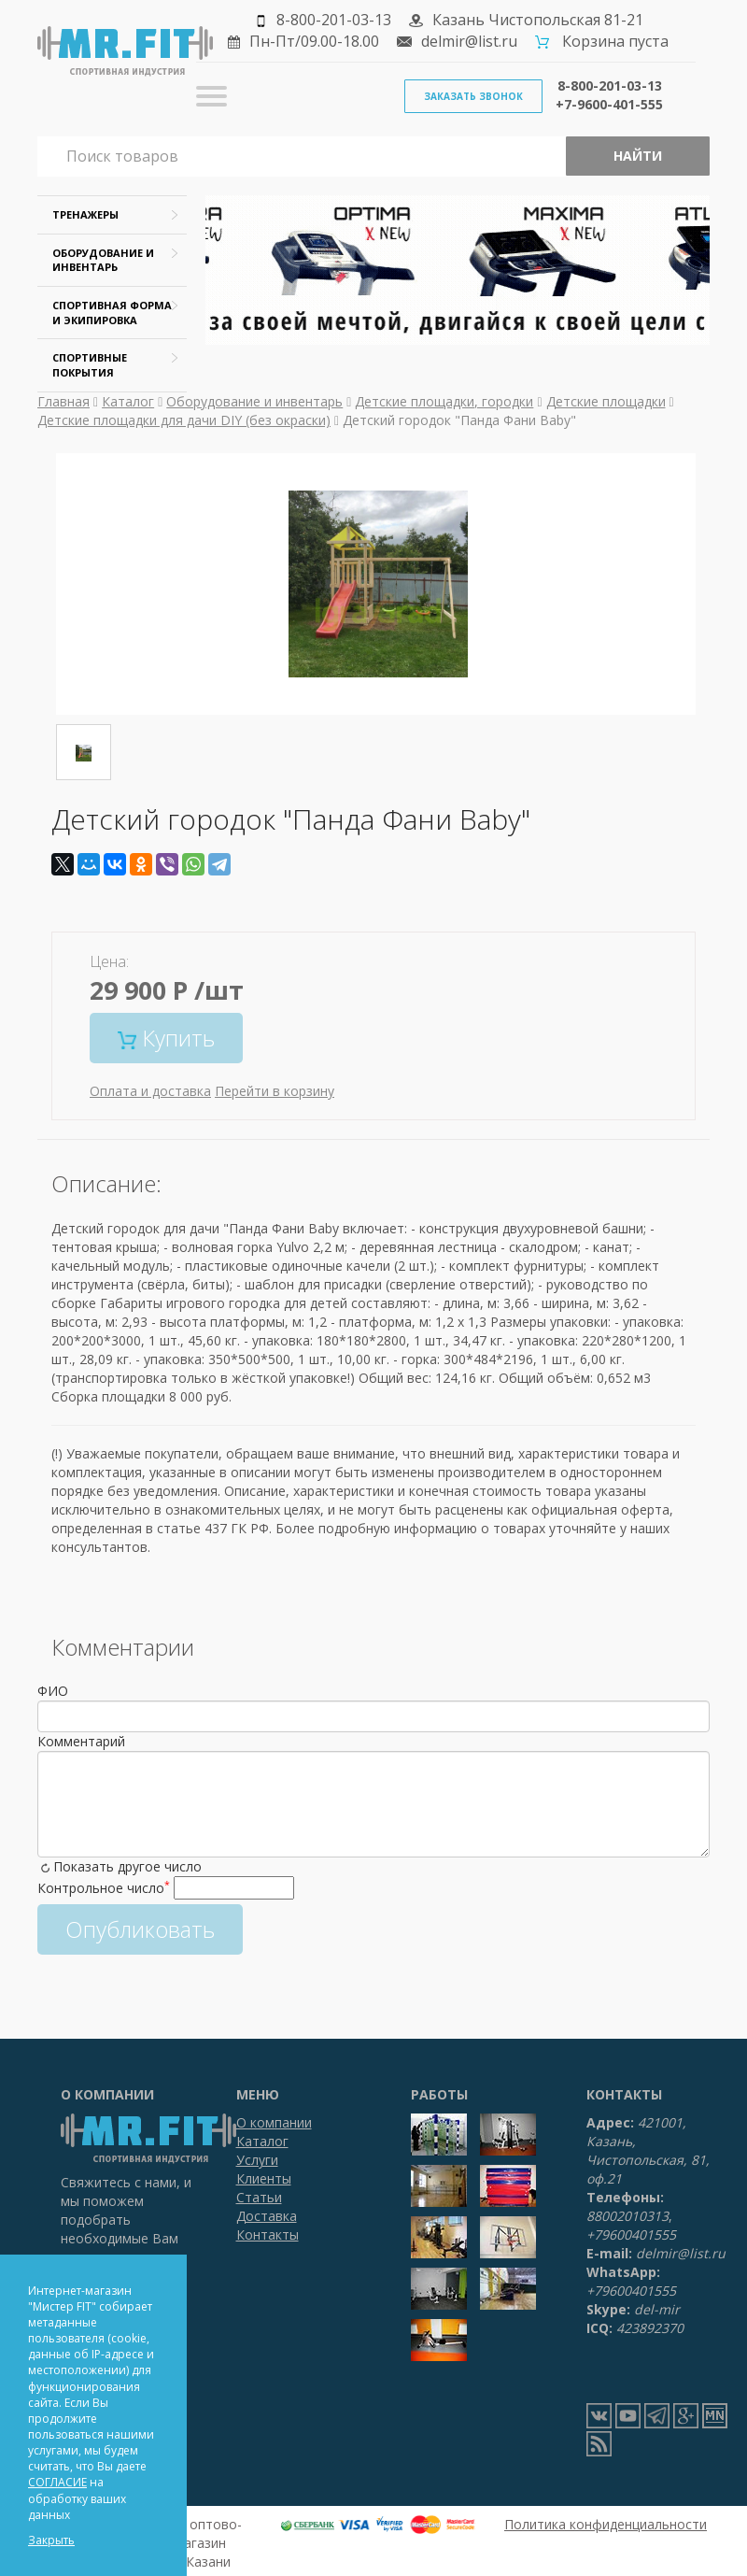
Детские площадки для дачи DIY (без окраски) (184, 420)
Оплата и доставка (150, 1091)
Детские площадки (606, 401)
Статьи (259, 2197)
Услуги (257, 2160)
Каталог (128, 401)
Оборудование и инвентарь (254, 401)
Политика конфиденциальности (605, 2524)
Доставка (266, 2216)
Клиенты (263, 2178)
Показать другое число (127, 1866)
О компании (274, 2122)
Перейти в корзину (274, 1091)
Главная (63, 401)
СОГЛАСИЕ (57, 2482)
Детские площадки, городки (444, 401)
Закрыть (51, 2540)
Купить (166, 1037)
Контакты (267, 2234)
